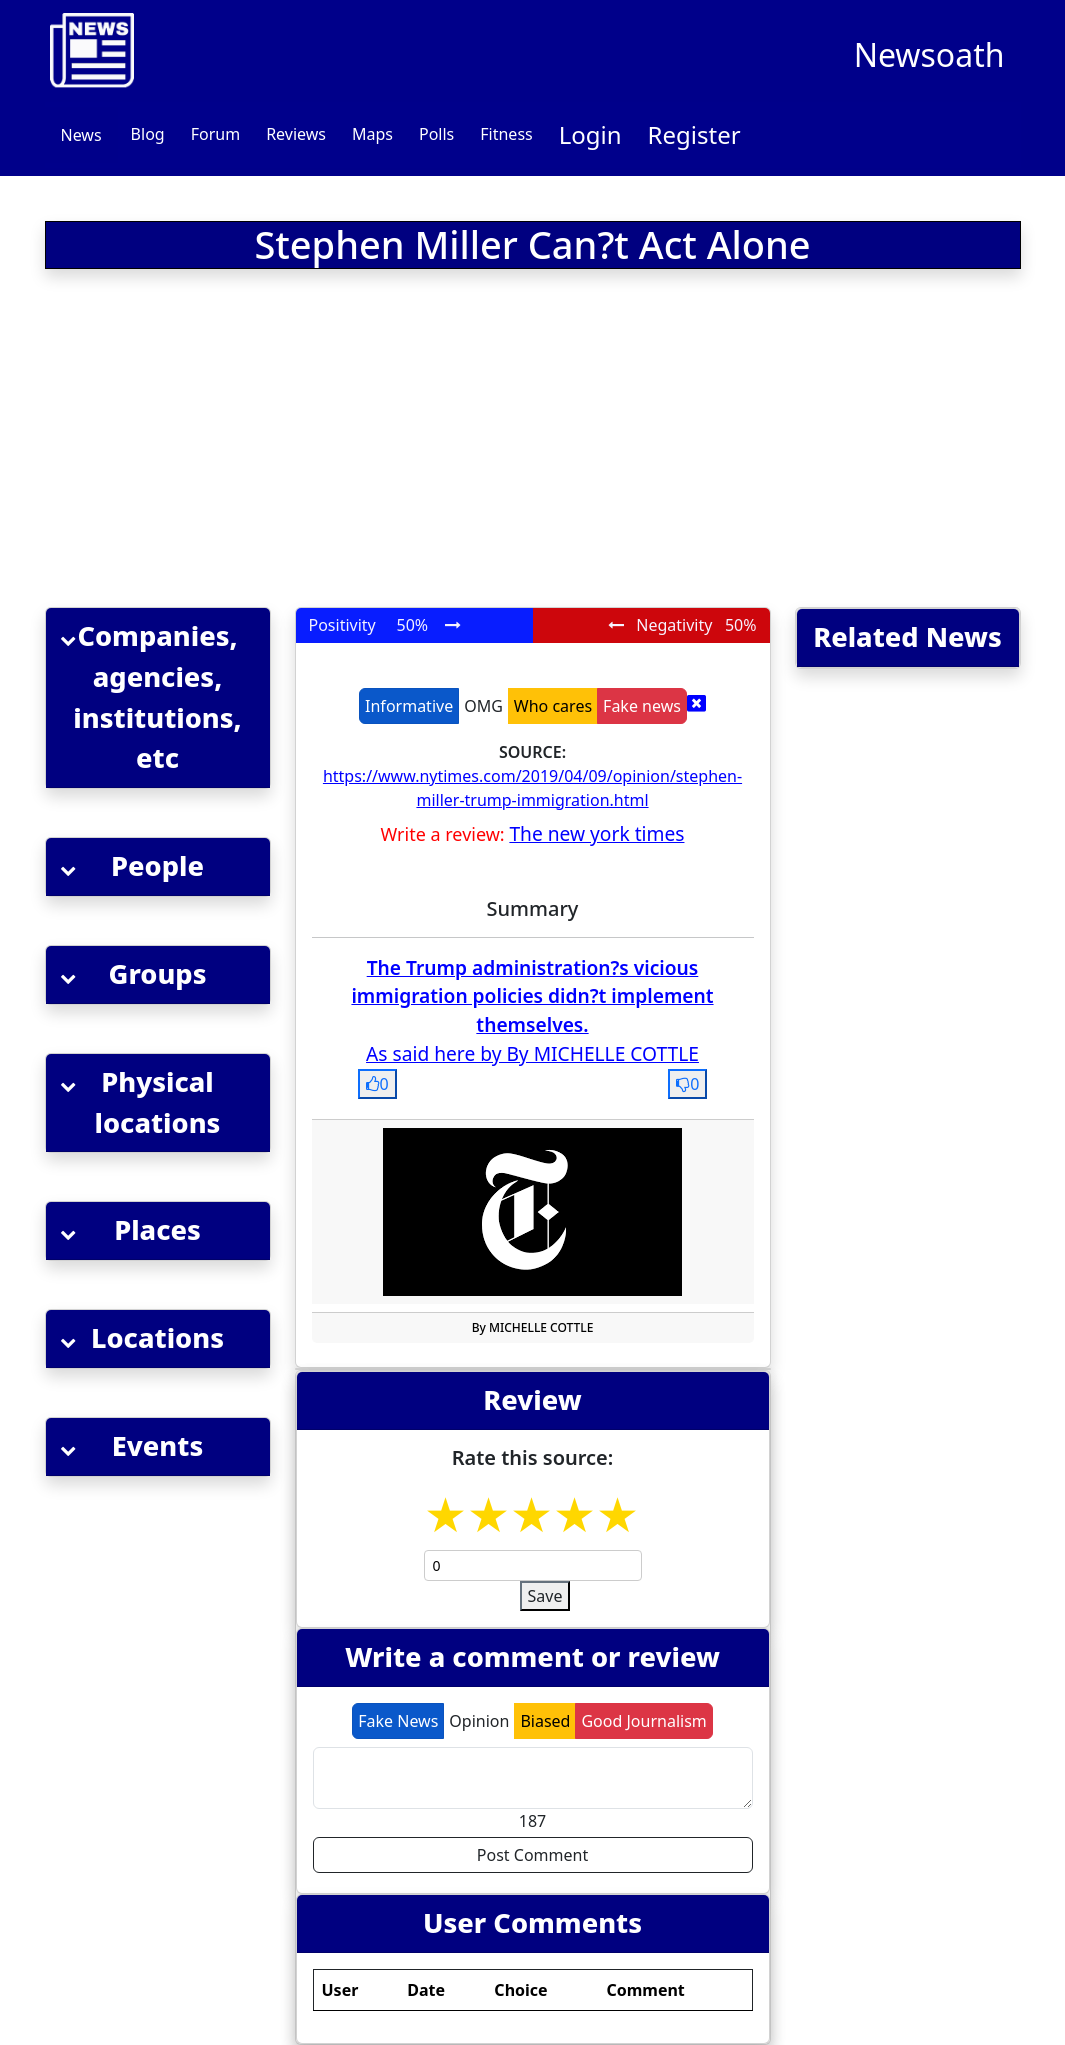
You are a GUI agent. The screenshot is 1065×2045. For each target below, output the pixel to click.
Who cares (553, 706)
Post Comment (532, 1855)
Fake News (398, 1721)
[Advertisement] (366, 442)
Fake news (642, 706)
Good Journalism (643, 1721)
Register (694, 134)
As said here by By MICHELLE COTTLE (532, 1053)
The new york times (596, 833)
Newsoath (929, 54)
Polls (436, 134)
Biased (545, 1721)
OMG (483, 706)
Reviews (296, 134)
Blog (148, 134)
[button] (158, 698)
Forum (215, 134)
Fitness (506, 134)
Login (590, 134)
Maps (372, 134)
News (81, 135)
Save (545, 1596)
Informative (409, 706)
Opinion (479, 1721)
